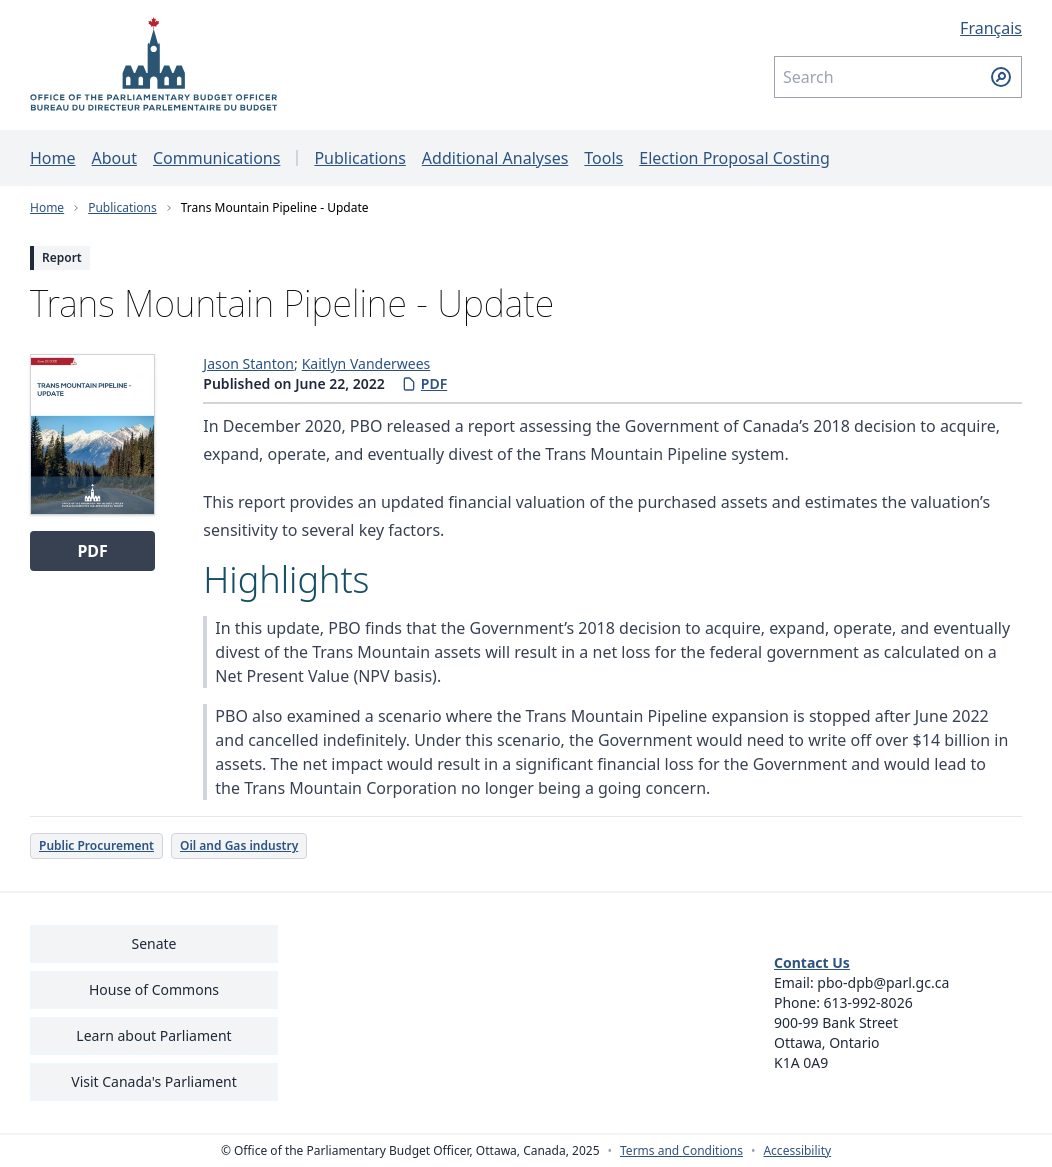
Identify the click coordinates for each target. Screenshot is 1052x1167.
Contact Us (812, 962)
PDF (424, 383)
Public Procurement (96, 845)
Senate (153, 943)
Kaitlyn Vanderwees (366, 363)
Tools (603, 158)
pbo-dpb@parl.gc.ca (883, 982)
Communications (216, 158)
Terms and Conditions (681, 1151)
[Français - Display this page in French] (898, 28)
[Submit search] (1001, 77)
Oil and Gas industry (239, 845)
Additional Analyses (495, 158)
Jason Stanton (248, 363)
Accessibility (797, 1151)
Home (53, 158)
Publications (359, 158)
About (114, 158)
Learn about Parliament (153, 1035)
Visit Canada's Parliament (154, 1081)
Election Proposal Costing (734, 158)
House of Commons (154, 989)
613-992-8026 (868, 1002)
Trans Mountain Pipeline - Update (275, 207)
